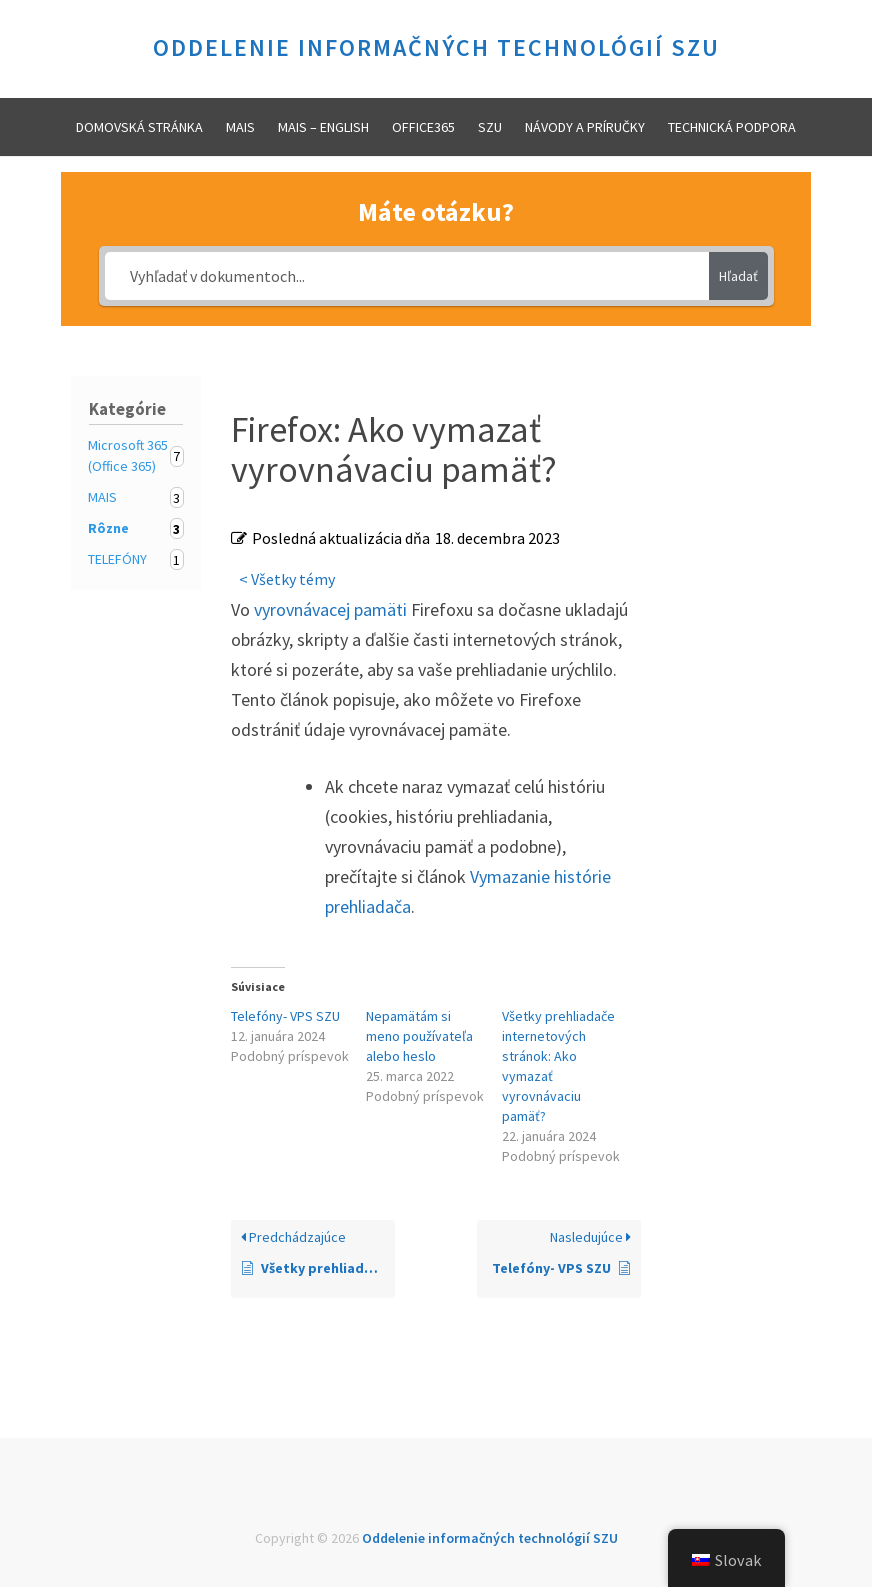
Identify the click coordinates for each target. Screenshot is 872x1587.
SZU (490, 127)
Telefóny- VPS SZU (285, 1016)
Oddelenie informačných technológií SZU (436, 47)
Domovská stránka (139, 127)
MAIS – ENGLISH (323, 127)
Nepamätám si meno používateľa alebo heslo (419, 1036)
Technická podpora (732, 127)
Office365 (423, 127)
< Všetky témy (287, 579)
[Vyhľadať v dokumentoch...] (407, 276)
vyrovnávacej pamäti (330, 609)
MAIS (240, 127)
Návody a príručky (585, 127)
